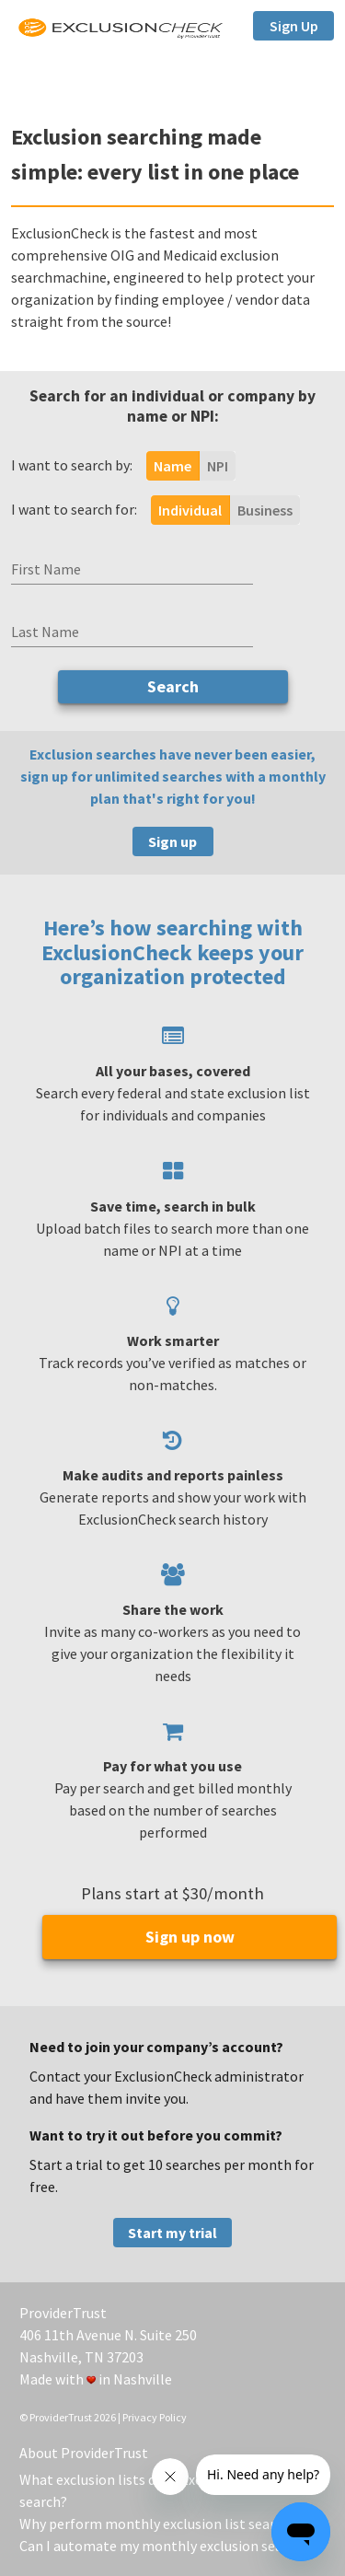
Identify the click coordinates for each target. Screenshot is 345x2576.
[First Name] (132, 569)
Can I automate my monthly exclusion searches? (171, 2545)
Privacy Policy (154, 2417)
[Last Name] (132, 631)
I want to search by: (71, 465)
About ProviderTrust (83, 2452)
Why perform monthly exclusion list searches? (164, 2523)
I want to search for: (74, 509)
